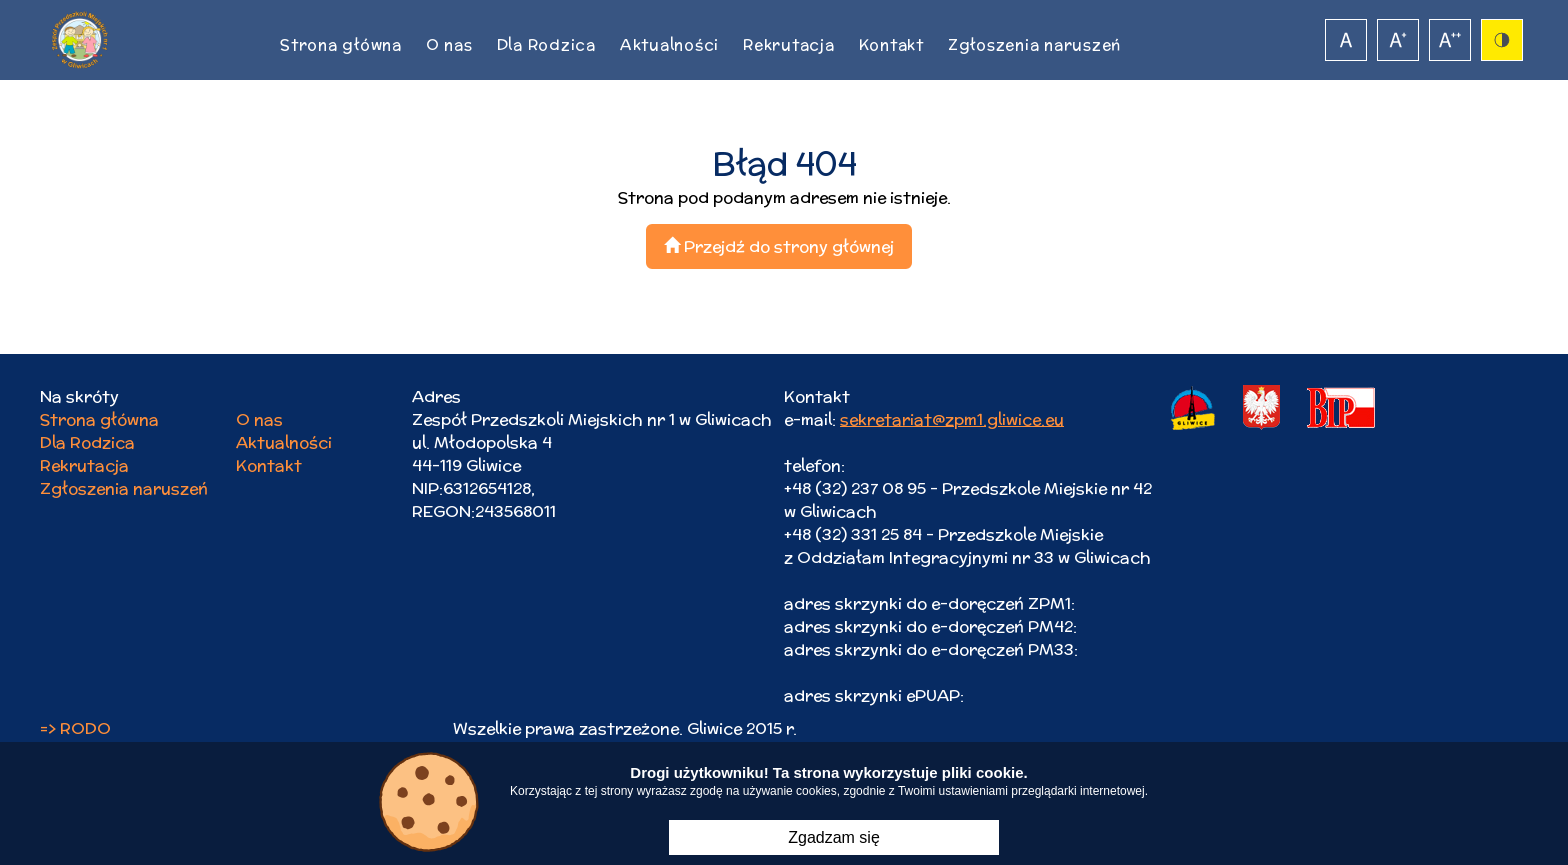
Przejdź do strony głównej (779, 246)
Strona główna (341, 44)
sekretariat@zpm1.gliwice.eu (952, 419)
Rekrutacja (789, 44)
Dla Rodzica (546, 44)
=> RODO (75, 728)
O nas (449, 44)
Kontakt (891, 44)
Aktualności (669, 44)
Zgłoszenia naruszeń (1034, 44)
